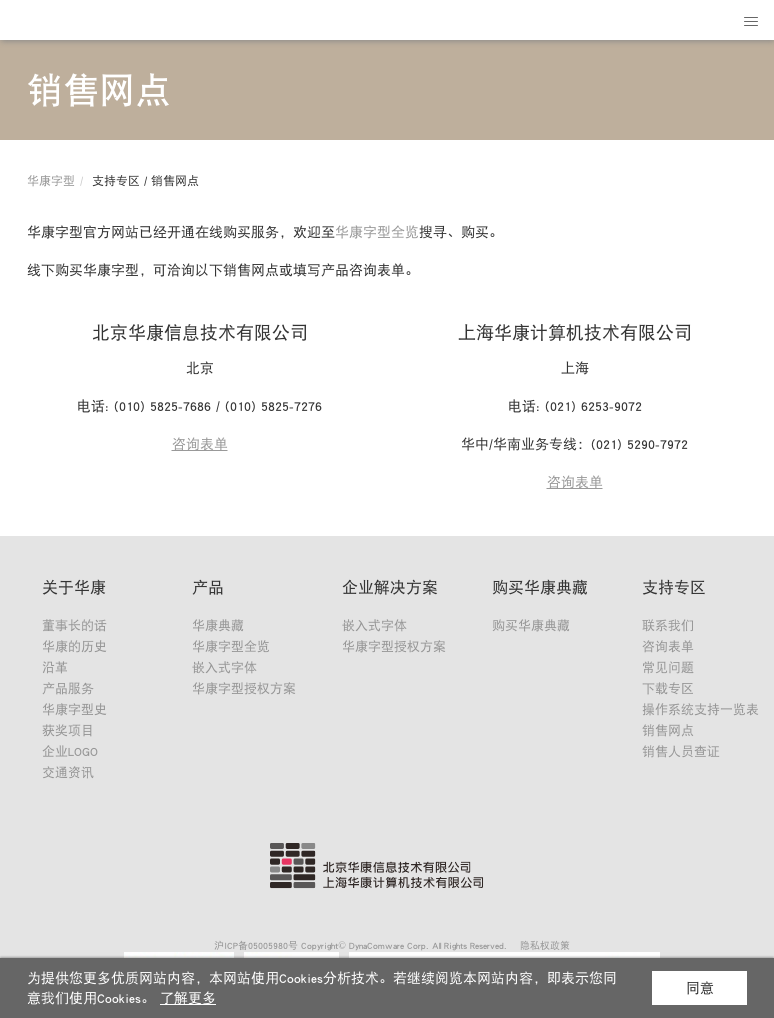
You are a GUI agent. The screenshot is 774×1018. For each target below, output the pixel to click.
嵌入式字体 (224, 667)
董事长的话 (74, 625)
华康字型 (51, 181)
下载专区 (668, 688)
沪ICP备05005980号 (256, 945)
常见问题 (668, 667)
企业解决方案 (390, 587)
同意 (700, 988)
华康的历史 (74, 646)
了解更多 (188, 998)
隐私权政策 (545, 945)
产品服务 (68, 688)
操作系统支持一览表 (700, 709)
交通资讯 (68, 772)
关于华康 (74, 587)
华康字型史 (74, 709)
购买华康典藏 (540, 587)
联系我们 (668, 625)
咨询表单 (200, 444)
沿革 (55, 667)
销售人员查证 (681, 751)
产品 (208, 587)
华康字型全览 (377, 232)
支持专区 (674, 587)
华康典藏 (218, 625)
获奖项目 (68, 730)
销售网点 (668, 730)
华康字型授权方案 (244, 688)
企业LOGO (70, 751)
